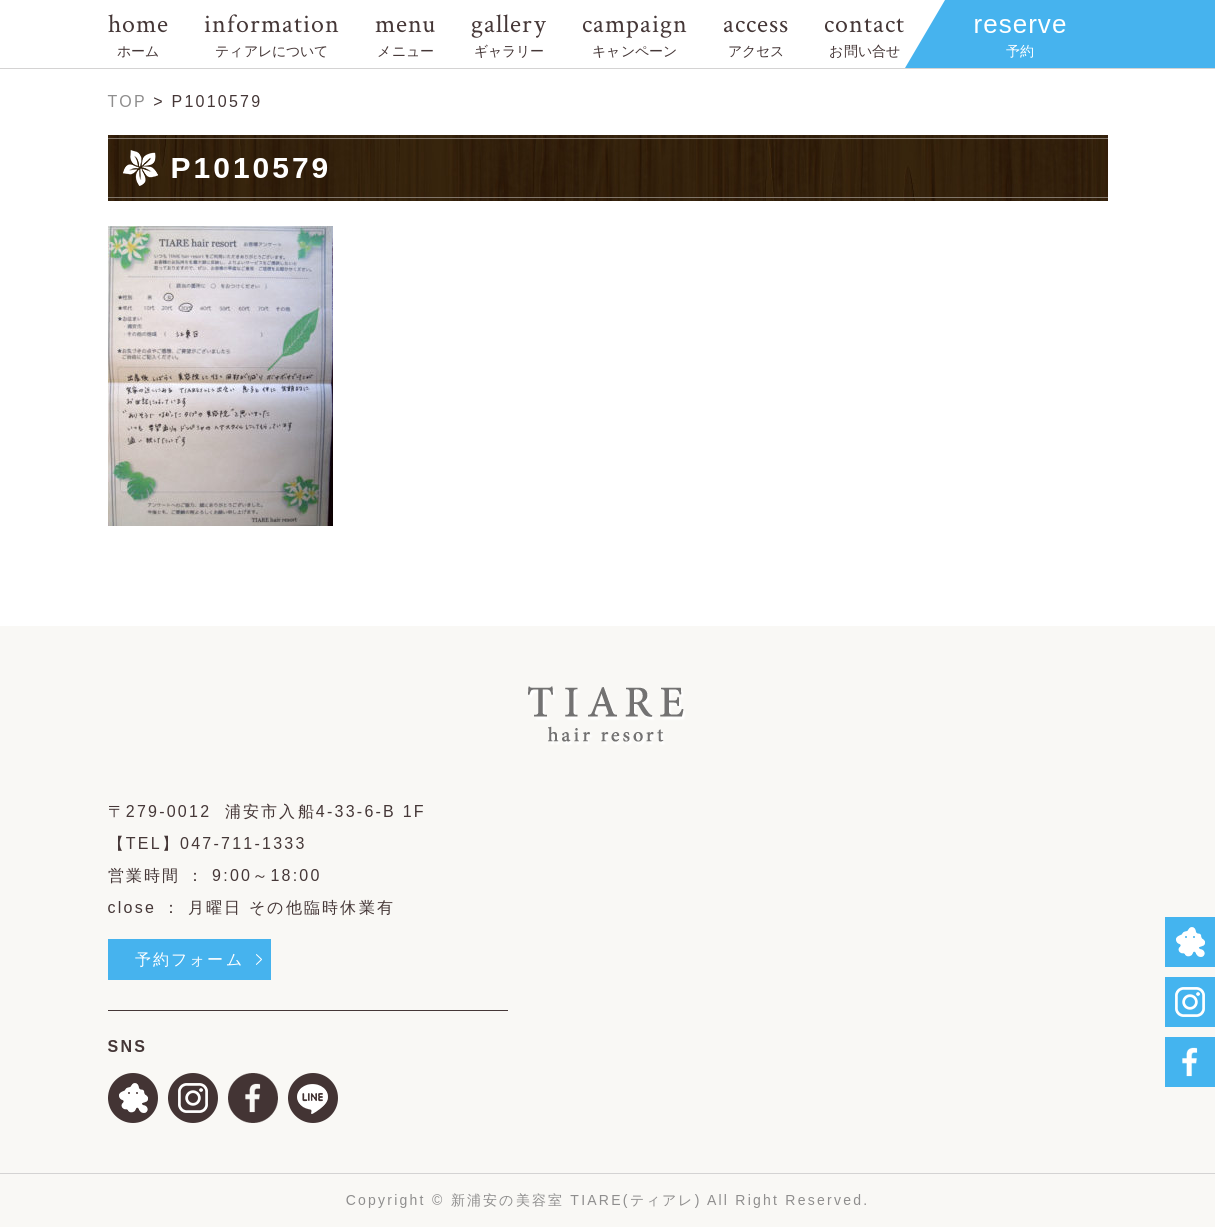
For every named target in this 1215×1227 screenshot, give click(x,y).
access (756, 33)
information (272, 33)
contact (864, 33)
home (138, 33)
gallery (508, 33)
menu (405, 33)
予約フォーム (189, 959)
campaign (635, 33)
